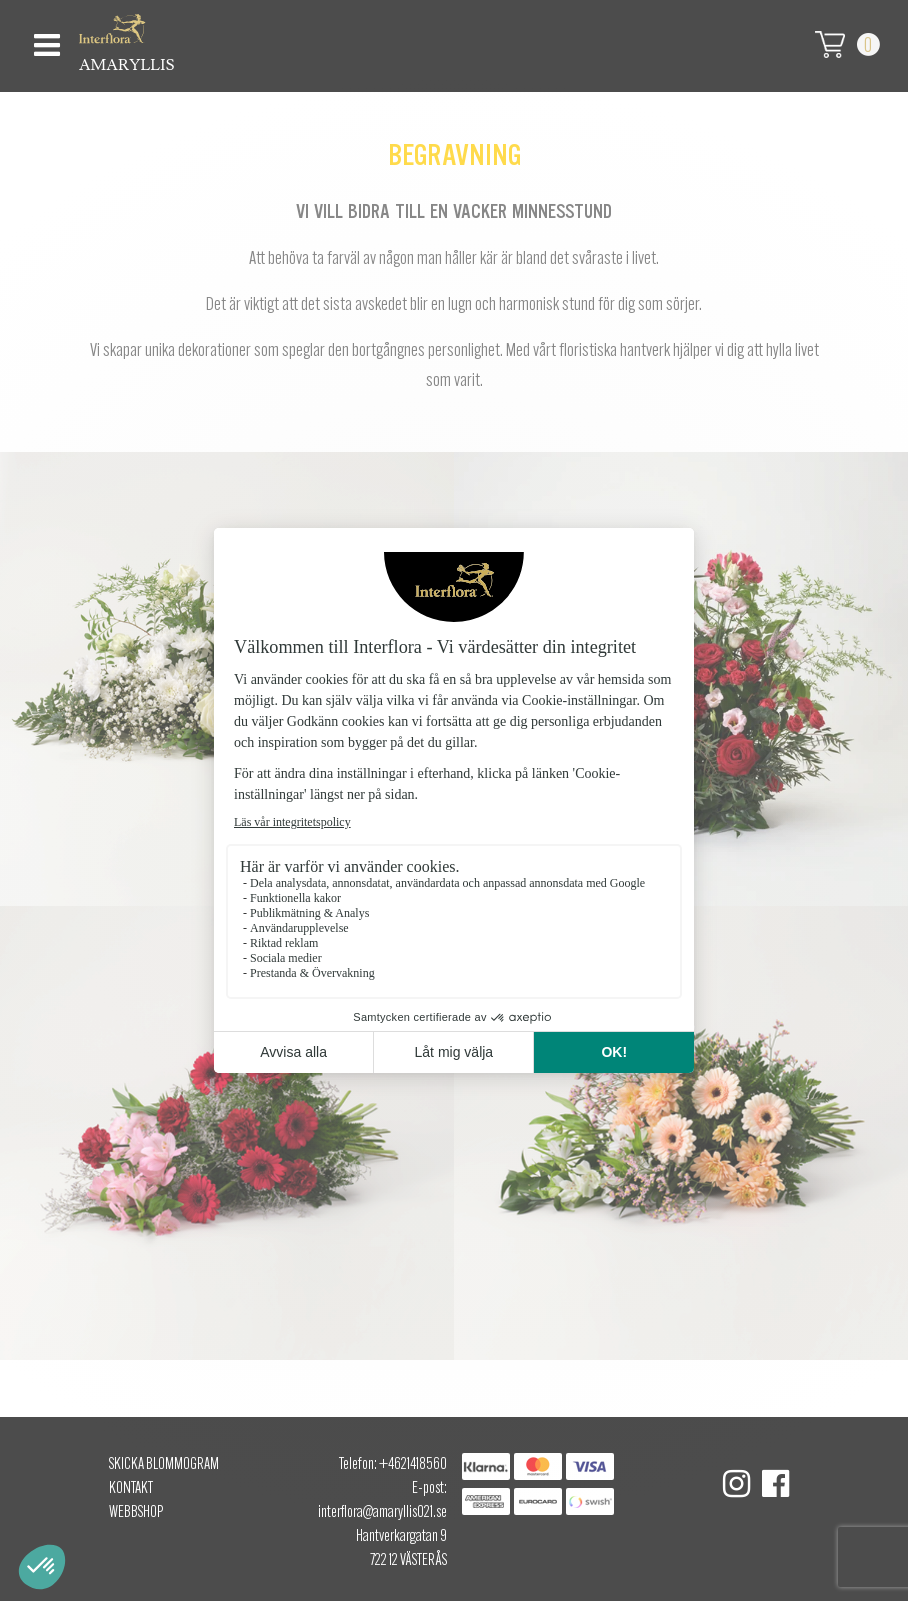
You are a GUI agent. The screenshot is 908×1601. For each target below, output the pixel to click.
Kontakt (131, 1489)
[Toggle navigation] (44, 39)
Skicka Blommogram (164, 1465)
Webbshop (136, 1513)
